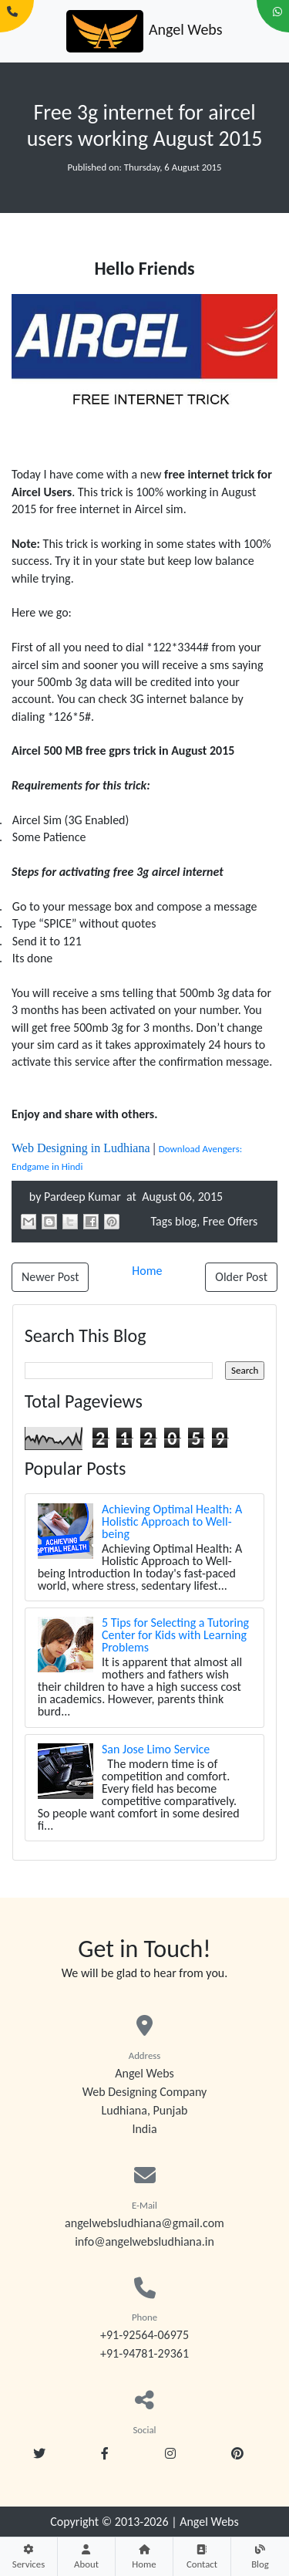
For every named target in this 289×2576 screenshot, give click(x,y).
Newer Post (50, 1276)
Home (144, 2556)
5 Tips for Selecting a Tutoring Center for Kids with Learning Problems (175, 1635)
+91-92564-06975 (144, 2335)
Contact (202, 2556)
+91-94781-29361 (144, 2353)
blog (186, 1221)
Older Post (241, 1276)
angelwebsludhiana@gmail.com (144, 2223)
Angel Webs (209, 2521)
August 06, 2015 (181, 1196)
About (86, 2556)
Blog (260, 2556)
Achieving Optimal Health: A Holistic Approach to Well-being (172, 1521)
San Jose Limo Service (156, 1749)
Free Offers (230, 1221)
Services (28, 2556)
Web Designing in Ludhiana (81, 1147)
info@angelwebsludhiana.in (144, 2241)
